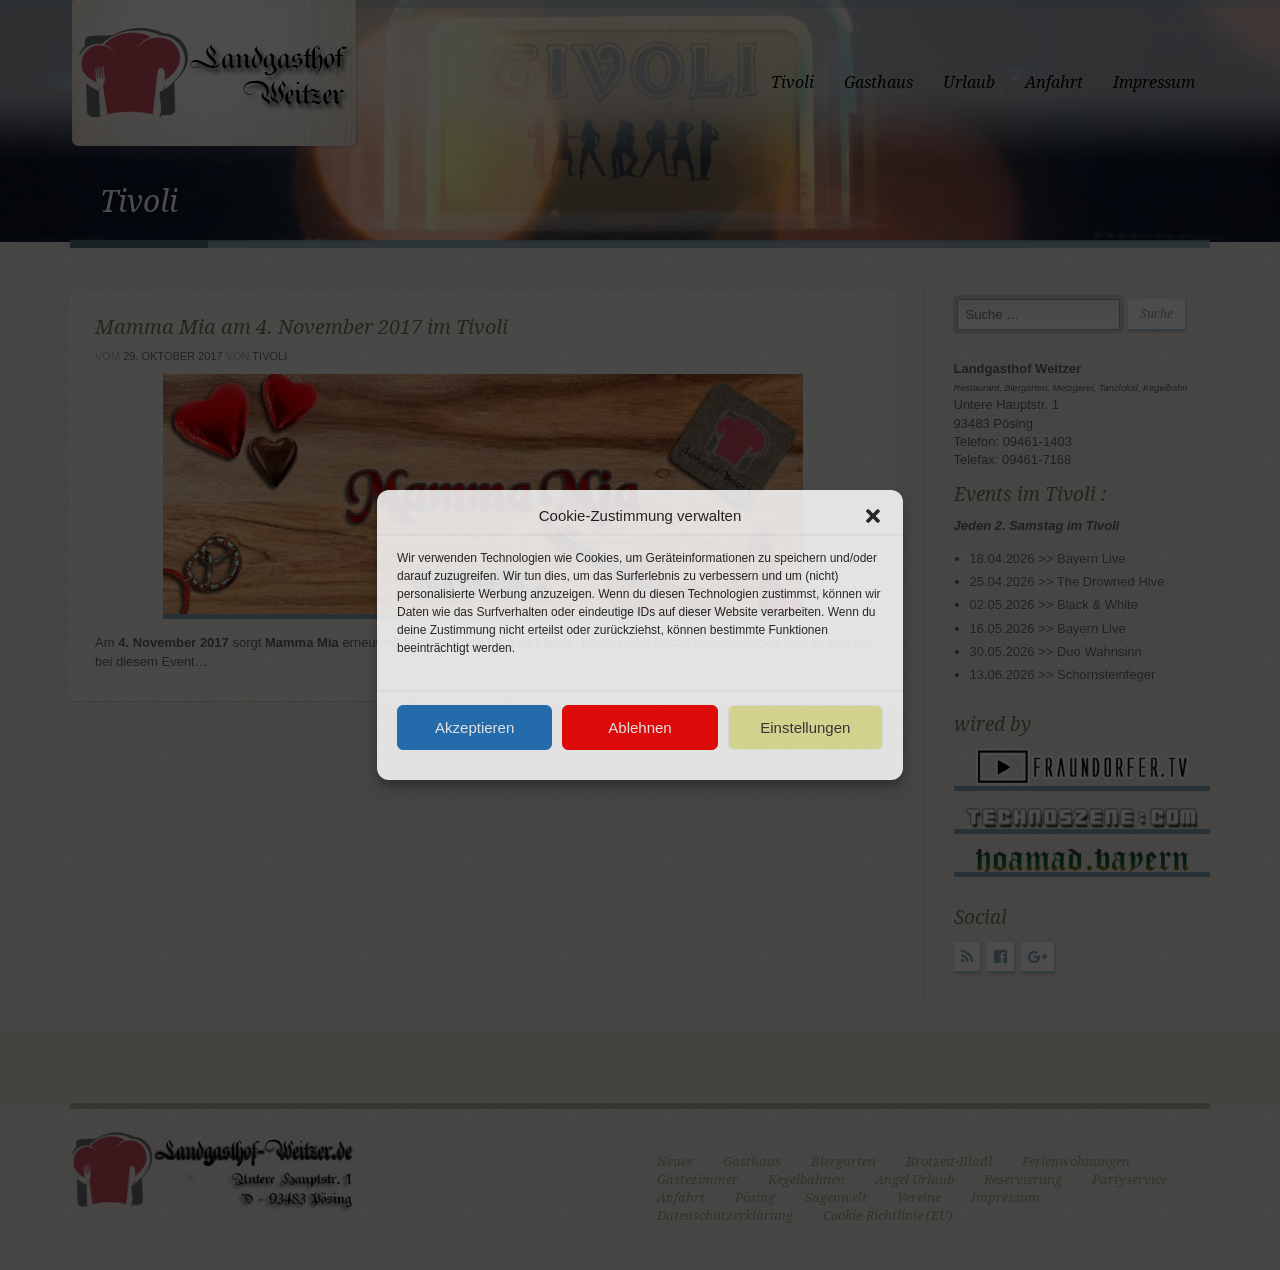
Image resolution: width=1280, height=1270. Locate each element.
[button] (873, 516)
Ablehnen (639, 727)
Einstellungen (805, 727)
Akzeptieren (474, 727)
